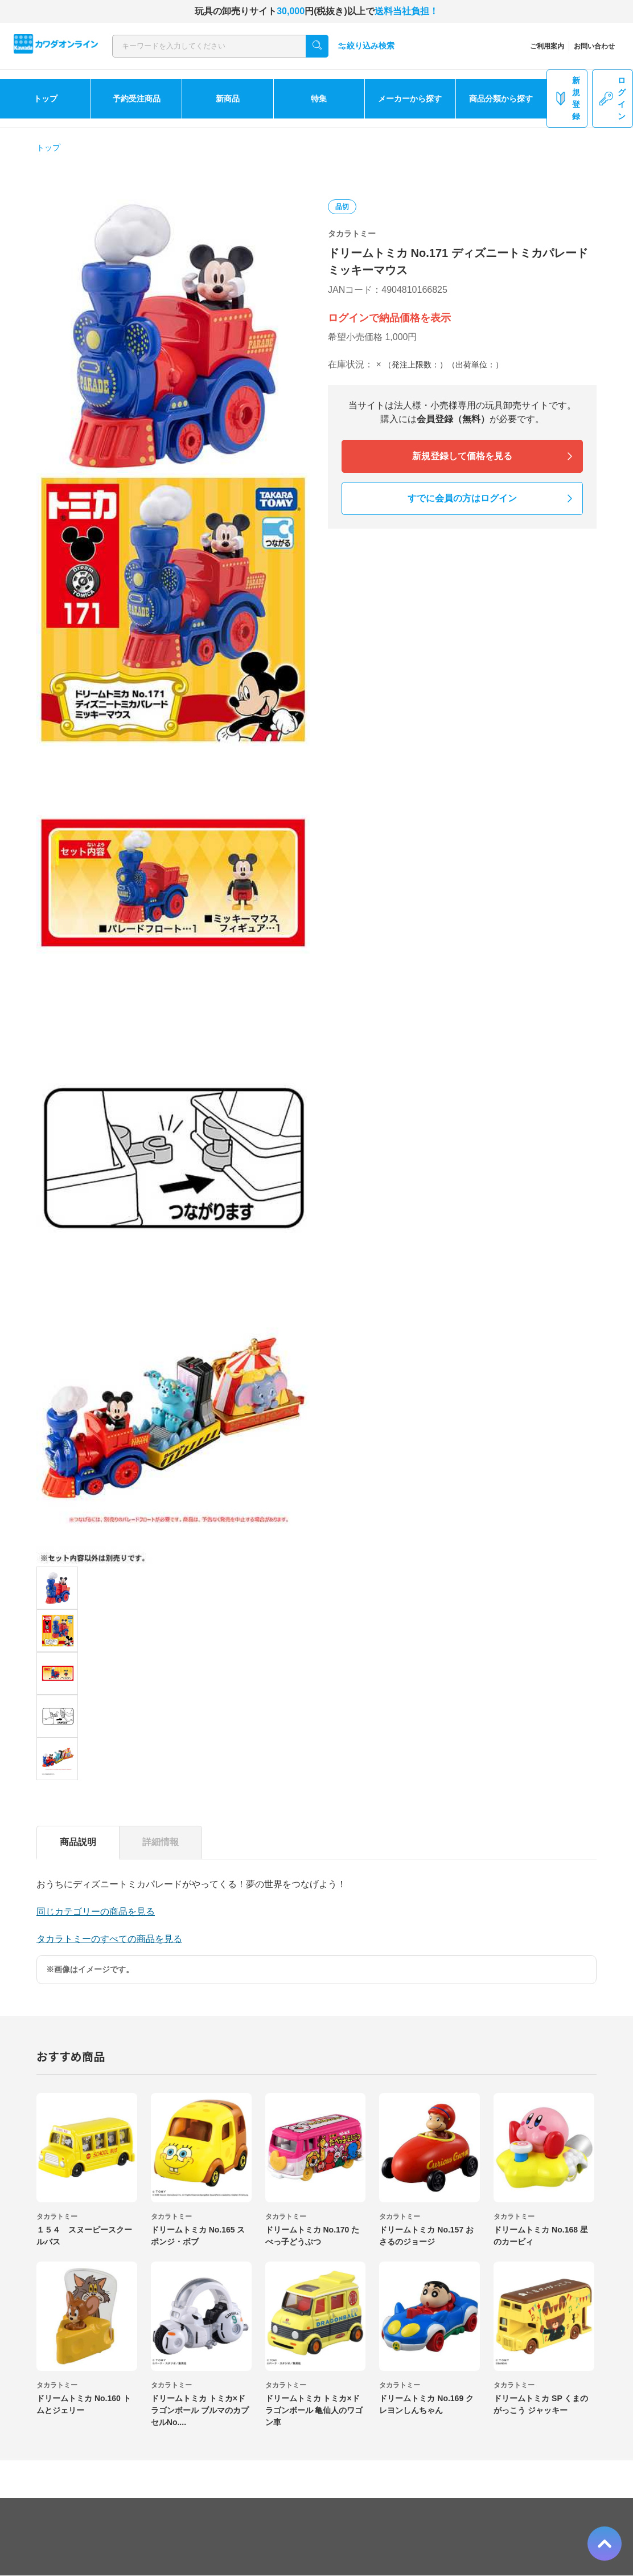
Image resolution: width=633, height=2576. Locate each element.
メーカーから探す (410, 98)
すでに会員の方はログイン (462, 498)
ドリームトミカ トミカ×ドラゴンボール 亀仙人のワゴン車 (314, 2410)
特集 (319, 98)
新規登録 (567, 98)
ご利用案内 (547, 46)
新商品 (228, 98)
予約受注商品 (137, 98)
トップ (45, 98)
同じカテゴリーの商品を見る (95, 1911)
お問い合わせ (594, 46)
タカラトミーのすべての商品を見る (109, 1939)
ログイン (612, 98)
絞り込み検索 (366, 46)
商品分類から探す (501, 98)
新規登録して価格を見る (462, 456)
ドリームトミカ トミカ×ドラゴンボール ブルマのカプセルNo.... (200, 2410)
